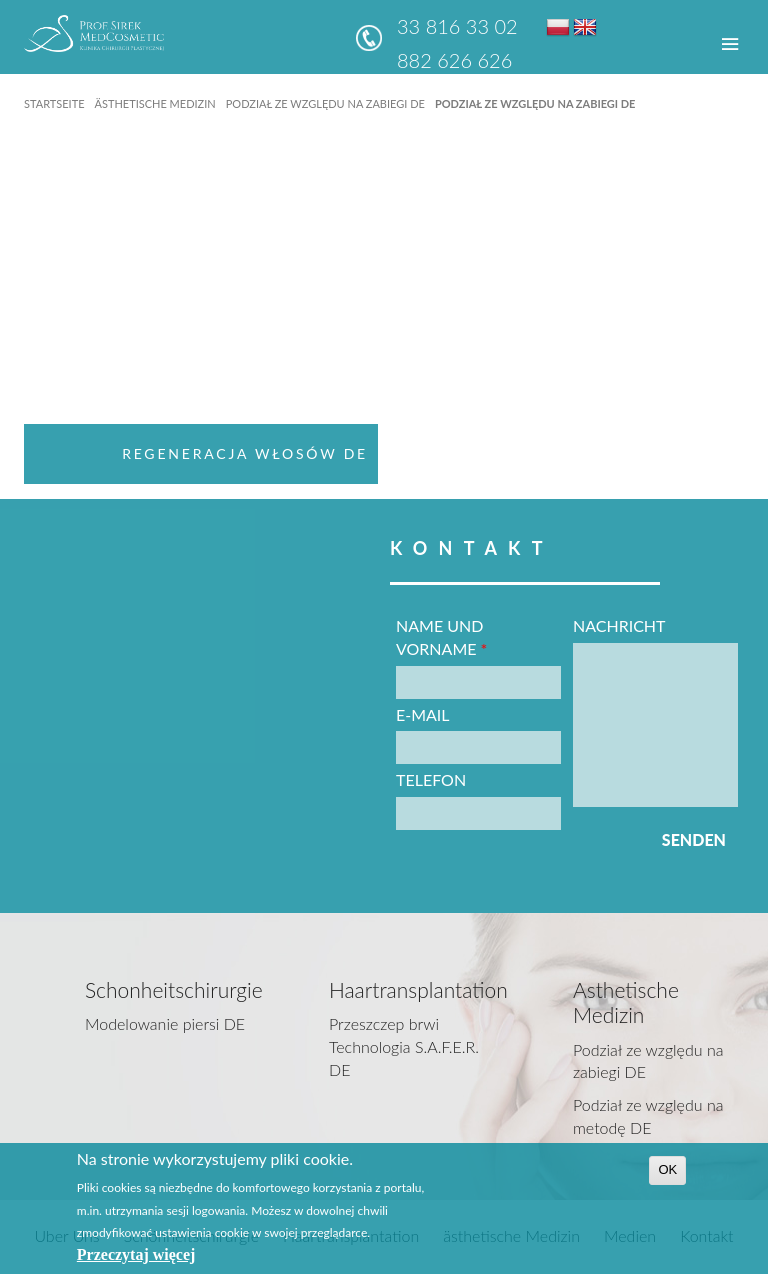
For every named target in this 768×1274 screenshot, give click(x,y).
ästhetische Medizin (154, 103)
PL (558, 27)
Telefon (431, 779)
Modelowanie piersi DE (165, 1023)
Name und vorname (441, 637)
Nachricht (619, 625)
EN (585, 27)
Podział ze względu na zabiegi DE (325, 103)
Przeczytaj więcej (136, 1254)
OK (667, 1169)
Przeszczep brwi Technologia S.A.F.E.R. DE (404, 1046)
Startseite (54, 103)
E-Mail (423, 714)
